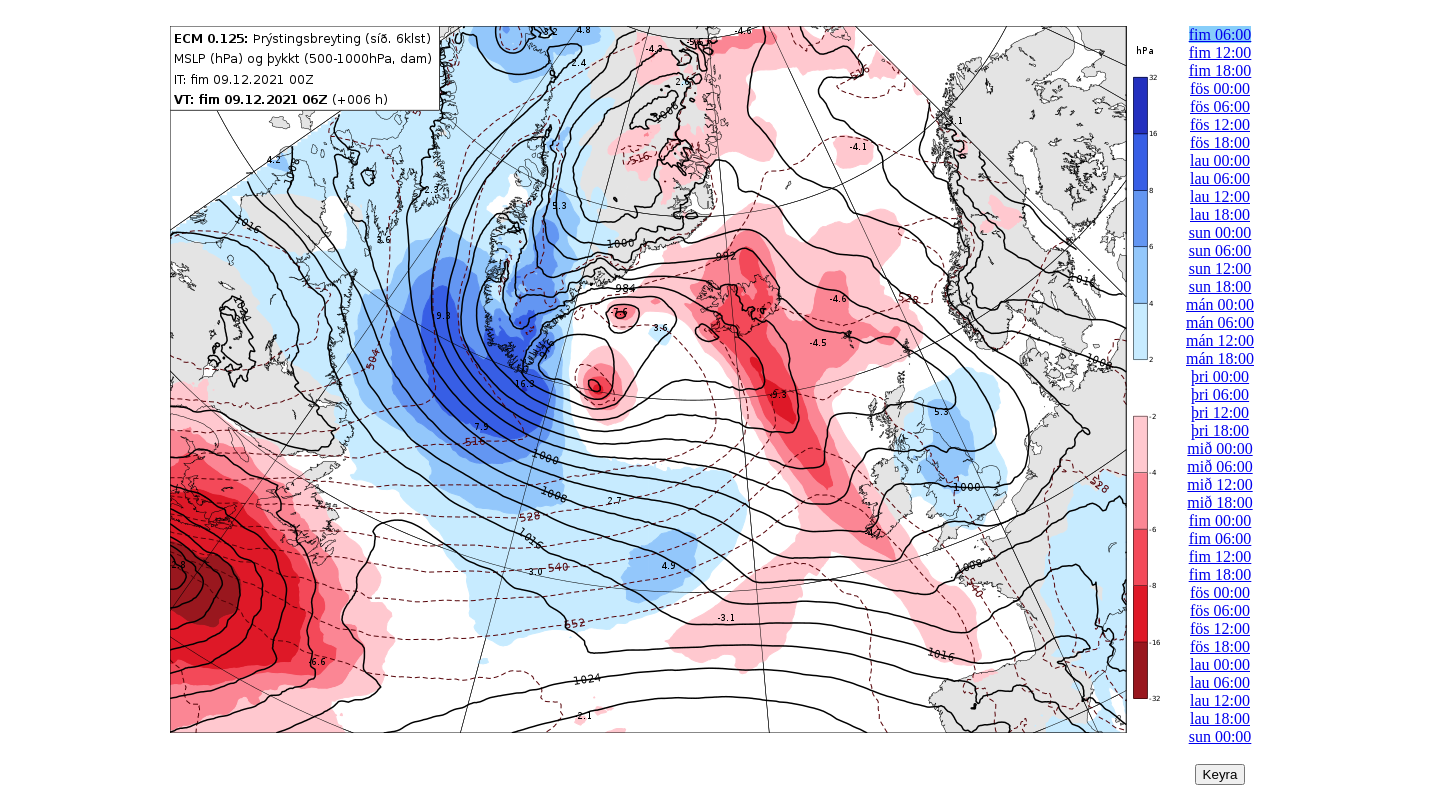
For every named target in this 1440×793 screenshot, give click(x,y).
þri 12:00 (1220, 412)
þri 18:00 (1220, 430)
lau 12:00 (1220, 196)
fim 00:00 (1220, 520)
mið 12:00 (1219, 484)
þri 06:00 (1220, 394)
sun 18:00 (1220, 286)
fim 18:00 (1220, 70)
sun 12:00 (1220, 268)
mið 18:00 (1219, 502)
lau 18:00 (1220, 214)
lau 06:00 (1220, 178)
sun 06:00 (1220, 250)
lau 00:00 (1220, 160)
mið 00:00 (1219, 448)
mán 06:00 (1220, 322)
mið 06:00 (1219, 466)
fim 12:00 (1220, 52)
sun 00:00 (1220, 232)
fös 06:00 (1220, 106)
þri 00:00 (1220, 376)
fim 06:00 (1220, 34)
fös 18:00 (1220, 142)
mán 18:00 (1220, 358)
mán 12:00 (1220, 340)
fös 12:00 (1220, 124)
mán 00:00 (1220, 304)
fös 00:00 (1220, 88)
